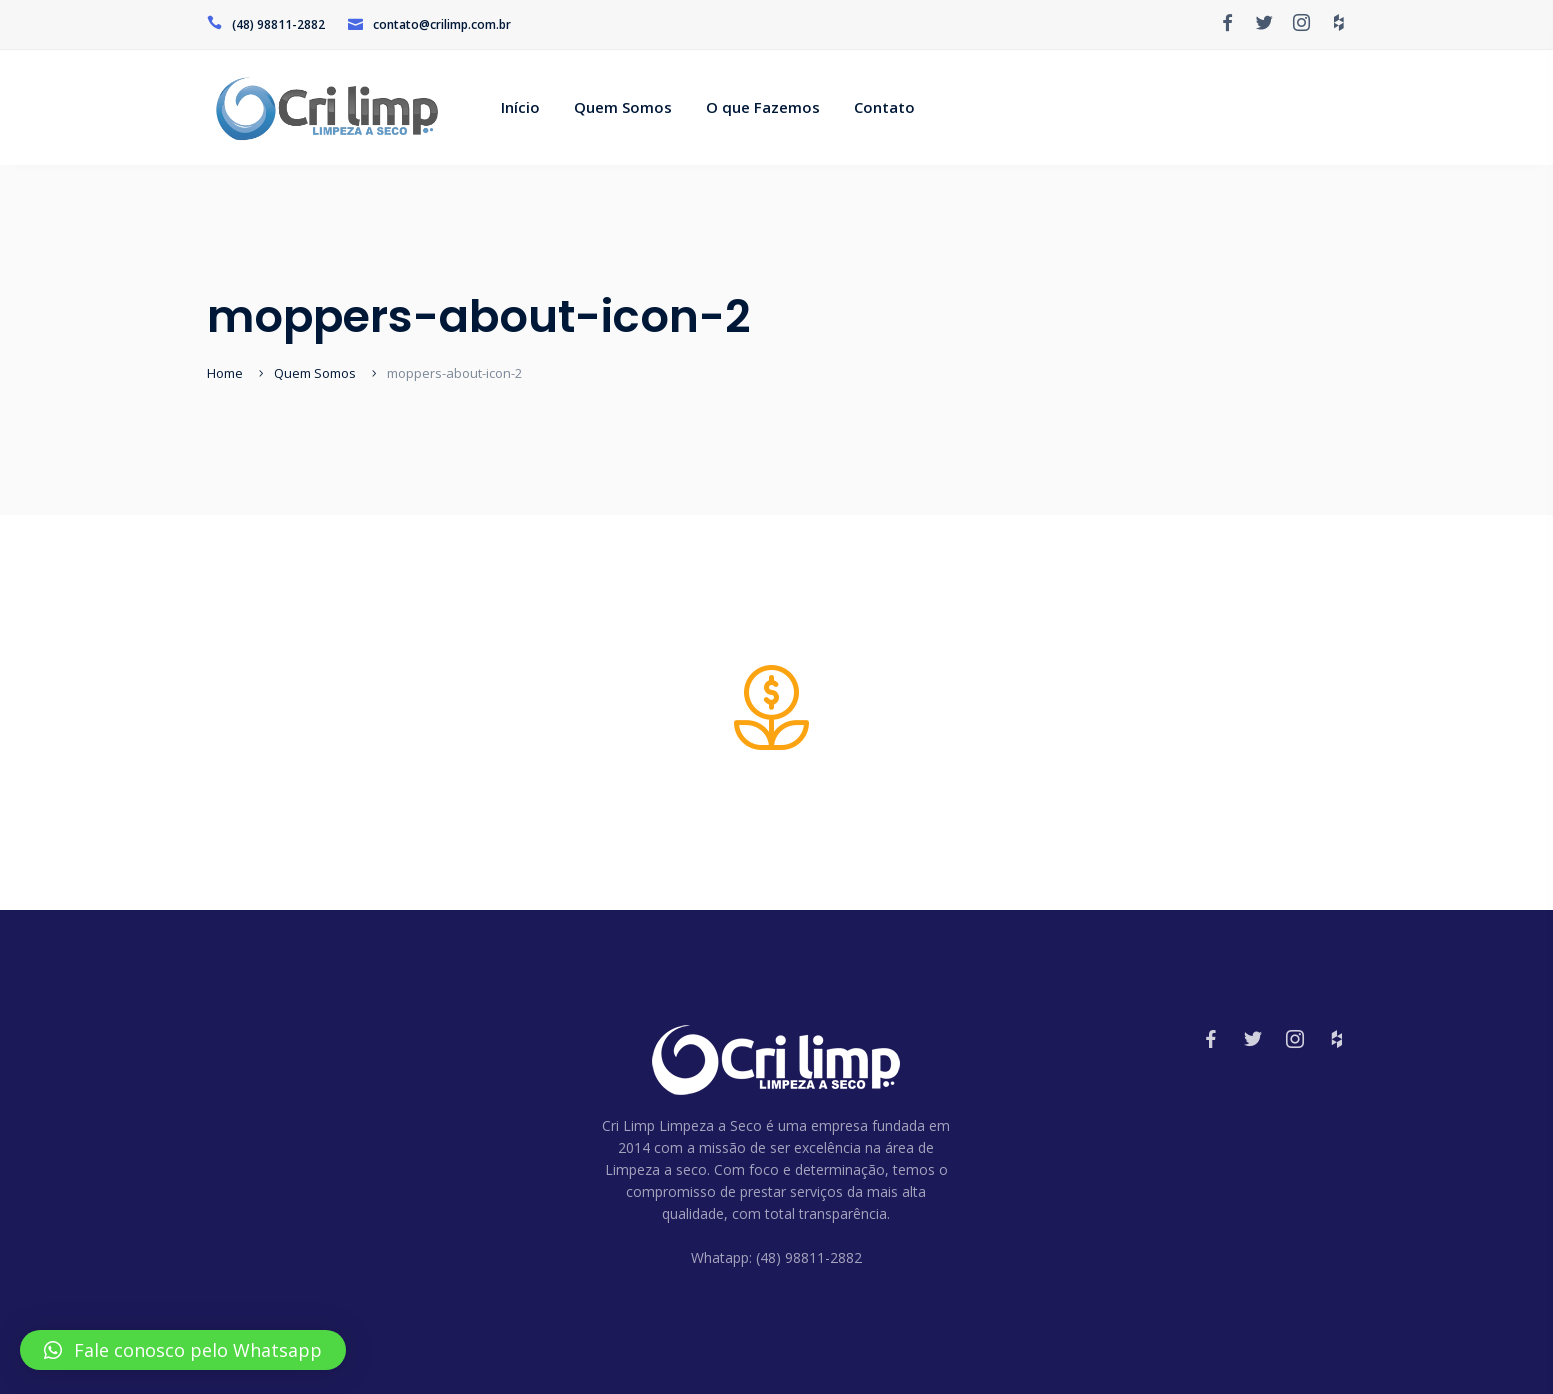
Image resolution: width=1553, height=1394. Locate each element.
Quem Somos (315, 373)
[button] (183, 1350)
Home (225, 373)
